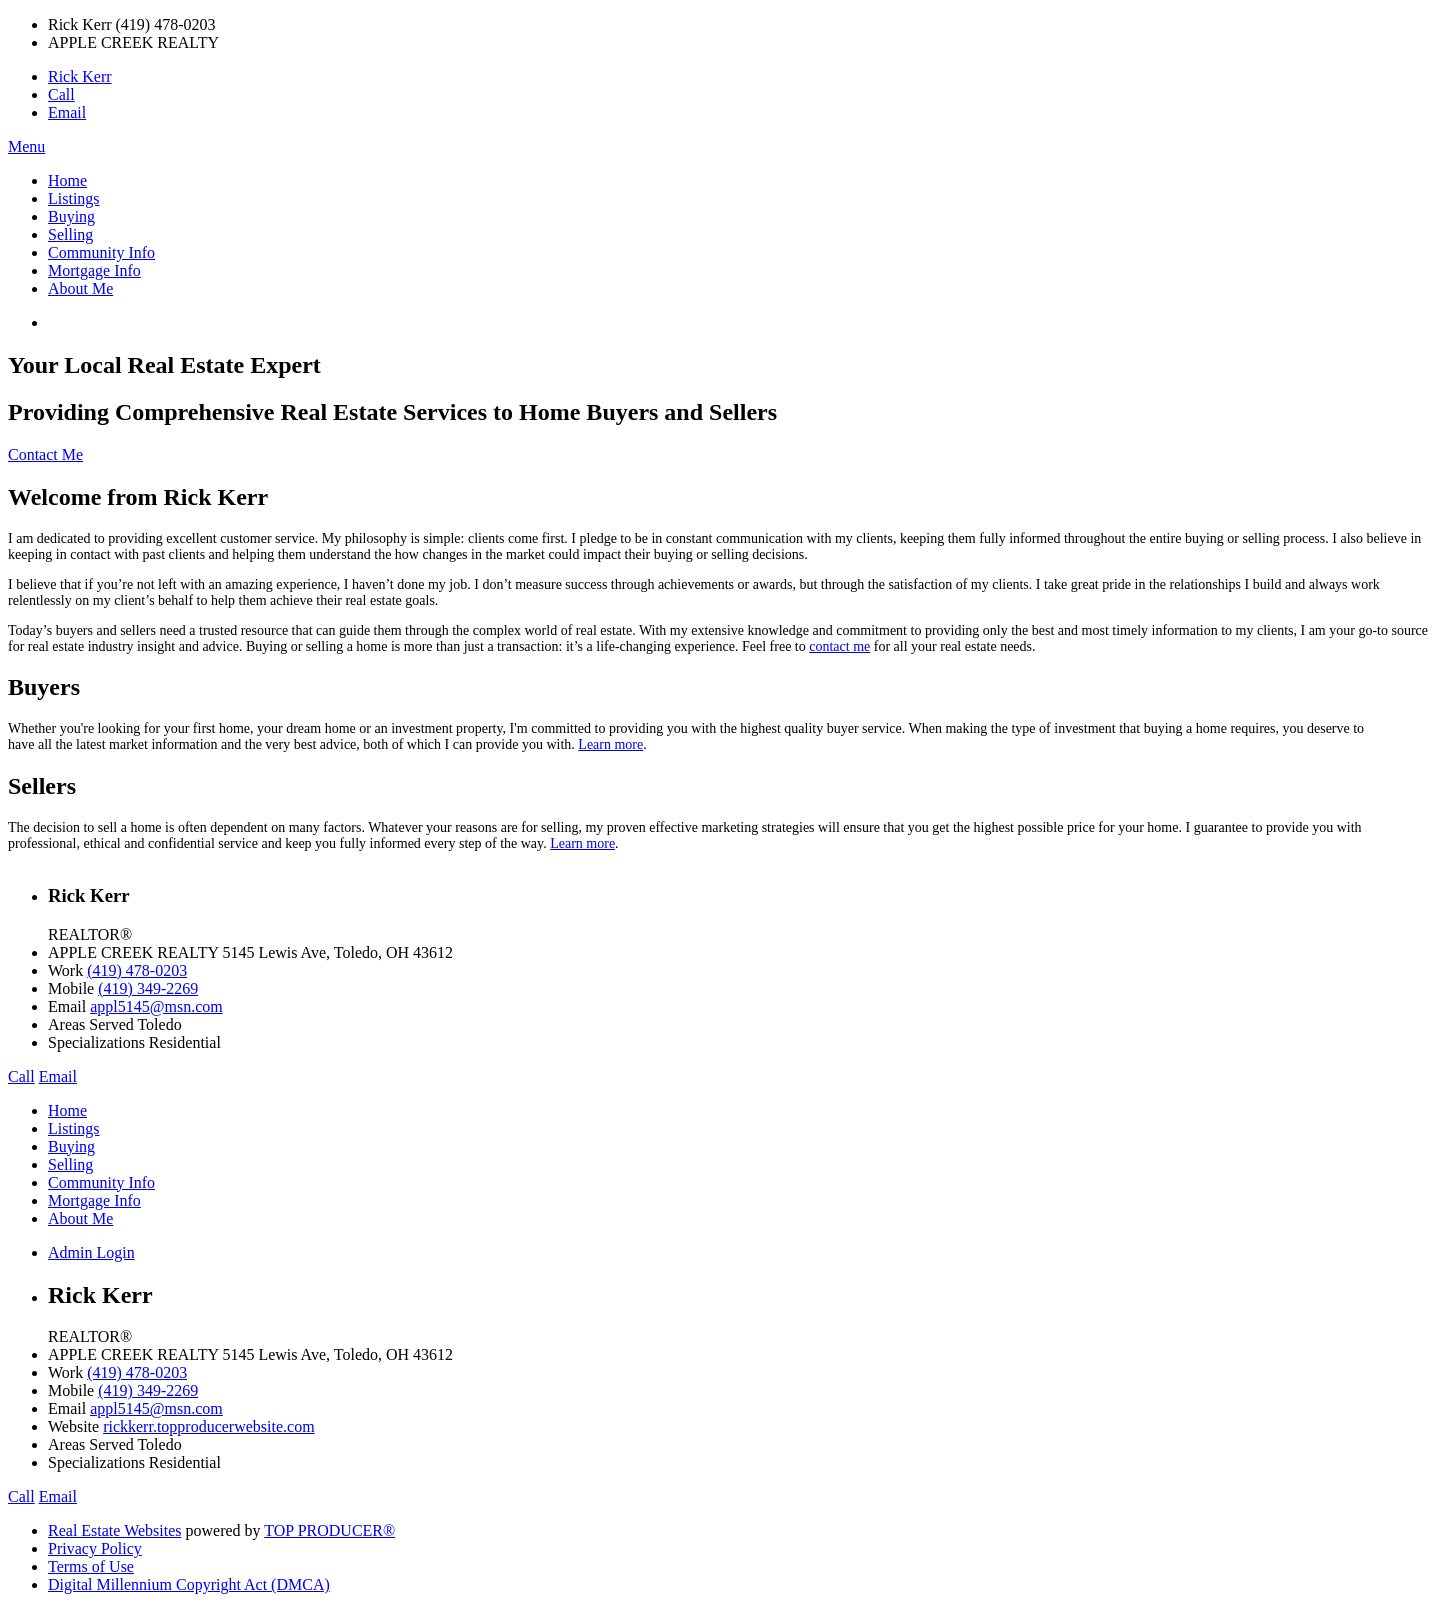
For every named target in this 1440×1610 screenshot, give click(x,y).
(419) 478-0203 (137, 970)
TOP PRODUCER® (329, 1530)
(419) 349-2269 (148, 988)
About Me (80, 288)
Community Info (101, 252)
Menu (26, 146)
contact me (839, 646)
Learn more (610, 744)
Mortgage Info (94, 270)
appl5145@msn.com (156, 1006)
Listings (74, 198)
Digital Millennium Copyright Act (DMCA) (189, 1584)
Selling (70, 234)
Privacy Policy (95, 1548)
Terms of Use (91, 1566)
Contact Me (45, 454)
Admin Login (91, 1252)
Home (67, 180)
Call (61, 94)
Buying (71, 216)
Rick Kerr (80, 76)
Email (67, 112)
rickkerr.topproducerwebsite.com (208, 1426)
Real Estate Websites (115, 1530)
